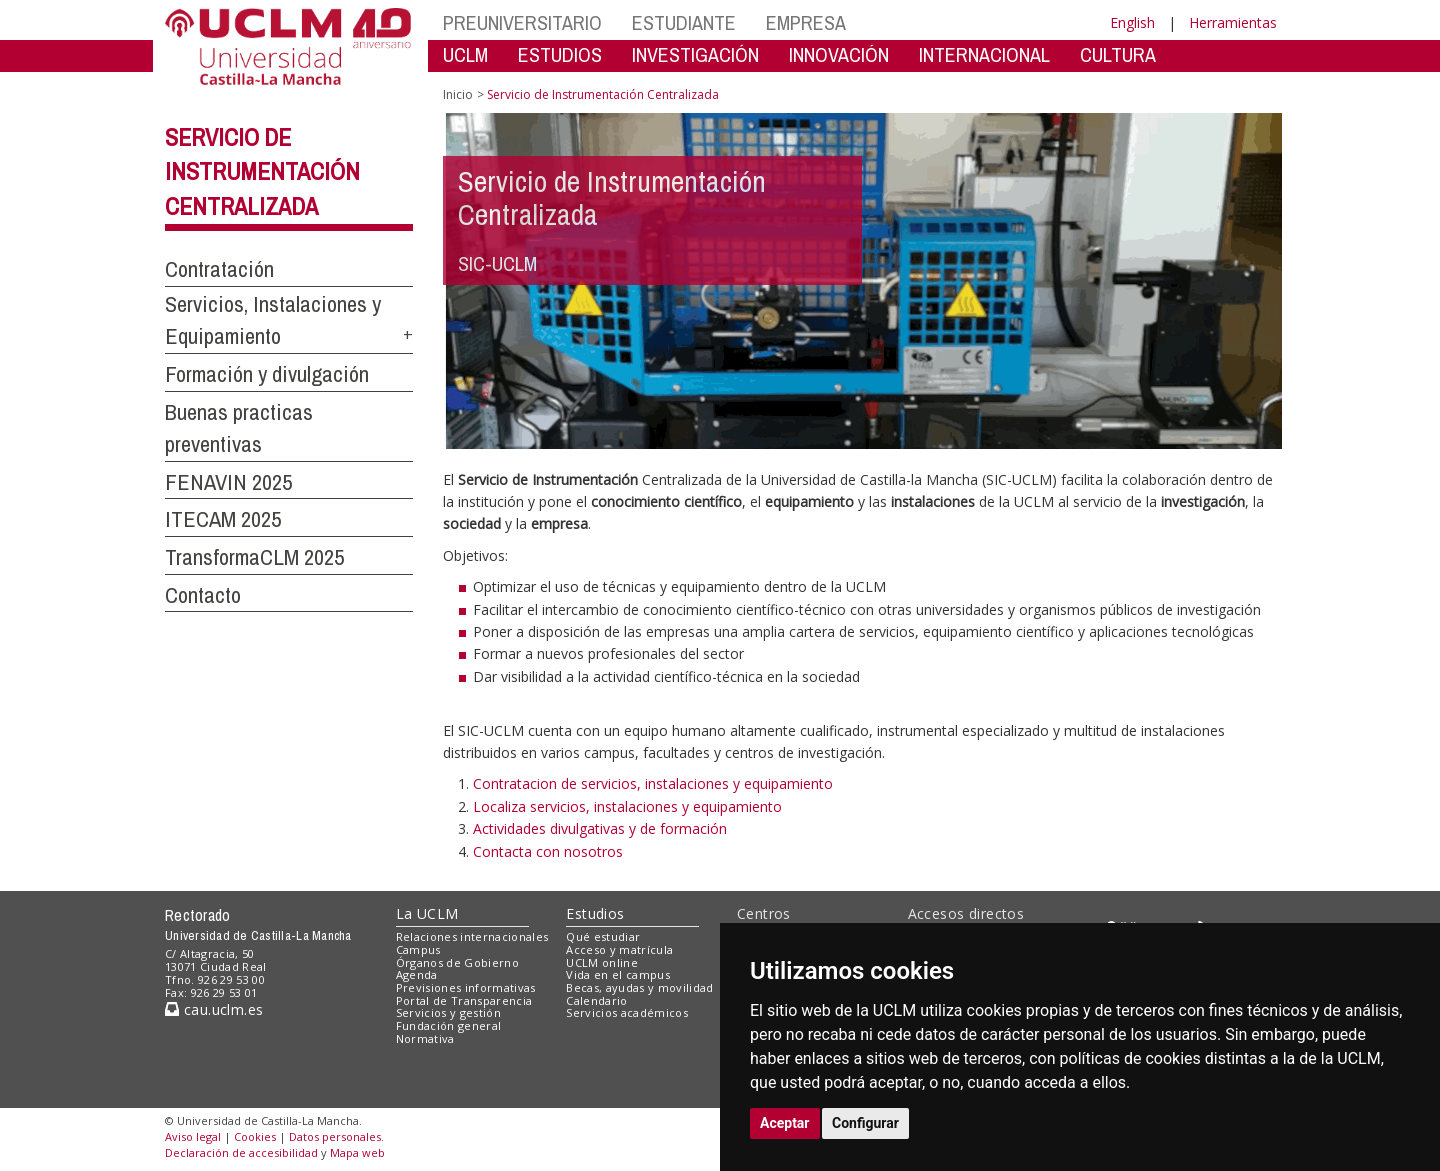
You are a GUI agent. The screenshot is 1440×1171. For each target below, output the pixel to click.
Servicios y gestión (448, 1012)
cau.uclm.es (214, 1009)
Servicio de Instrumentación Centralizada (262, 172)
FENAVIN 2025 (228, 482)
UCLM (465, 54)
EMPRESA (806, 22)
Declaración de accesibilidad (241, 1152)
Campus (418, 949)
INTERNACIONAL (984, 54)
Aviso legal (193, 1136)
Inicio (458, 94)
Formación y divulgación (267, 374)
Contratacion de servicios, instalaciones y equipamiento (653, 783)
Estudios (595, 913)
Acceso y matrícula (619, 949)
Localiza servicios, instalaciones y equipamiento (627, 806)
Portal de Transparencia (464, 1000)
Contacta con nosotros (548, 851)
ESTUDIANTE (684, 22)
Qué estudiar (603, 936)
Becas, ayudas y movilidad (639, 987)
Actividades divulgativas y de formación (600, 828)
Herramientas (1233, 22)
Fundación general (449, 1025)
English (1132, 22)
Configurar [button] (865, 1123)
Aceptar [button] (785, 1123)
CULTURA (1118, 54)
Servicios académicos (627, 1012)
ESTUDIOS (560, 54)
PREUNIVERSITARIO (522, 22)
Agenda (417, 974)
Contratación (219, 269)
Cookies (255, 1136)
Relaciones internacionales (472, 936)
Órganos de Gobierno (457, 962)
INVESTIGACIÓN (695, 54)
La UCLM (427, 913)
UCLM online (602, 962)
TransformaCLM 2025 (254, 557)
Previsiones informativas (466, 987)
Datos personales (335, 1136)
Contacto (203, 595)
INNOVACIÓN (839, 54)
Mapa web (357, 1152)
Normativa (425, 1038)
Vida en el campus (618, 974)
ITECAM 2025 (223, 519)
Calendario (596, 1000)
